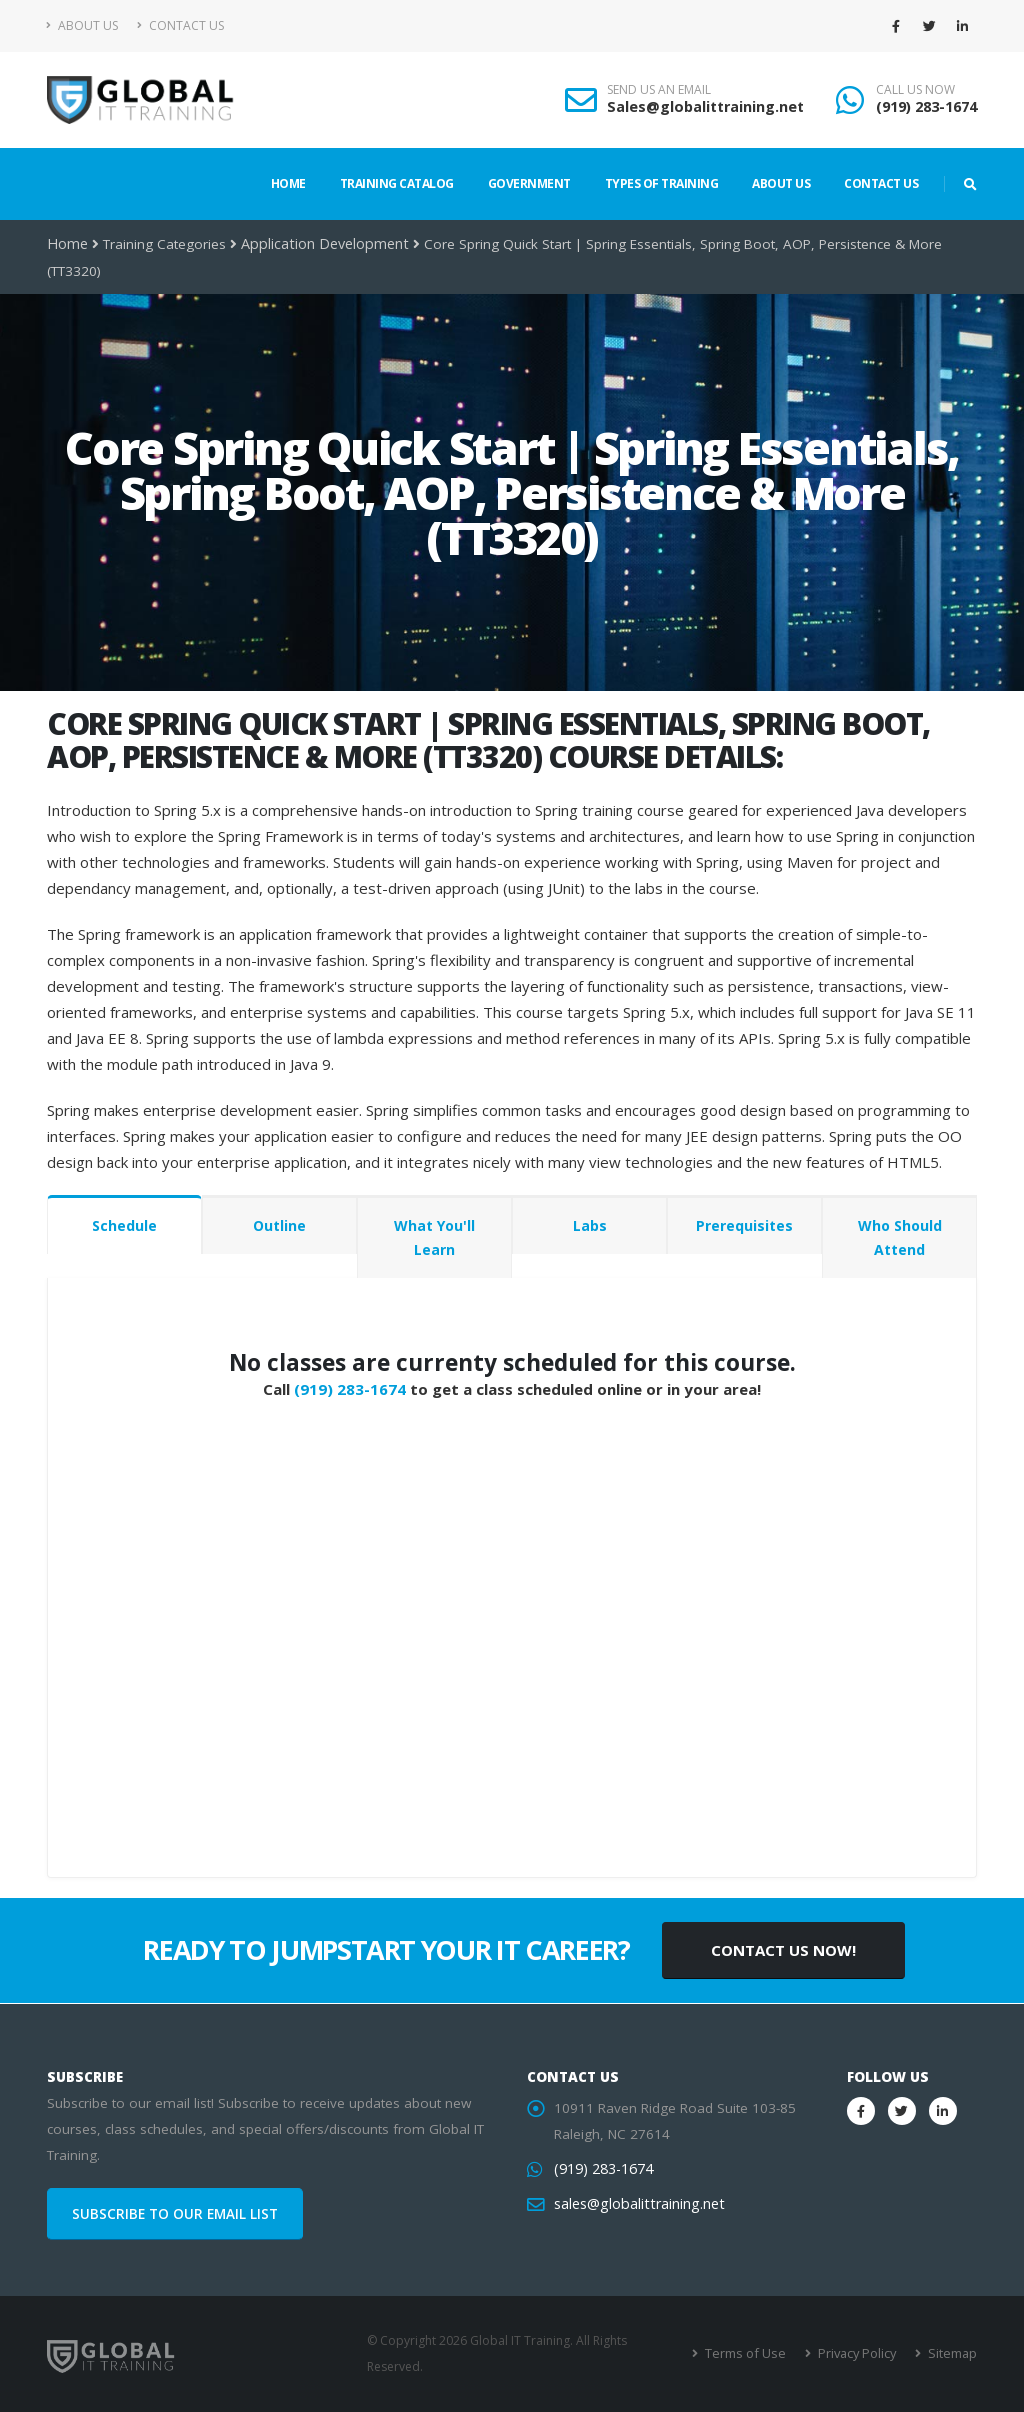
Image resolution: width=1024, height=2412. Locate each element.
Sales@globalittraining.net (705, 106)
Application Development (318, 244)
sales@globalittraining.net (635, 2204)
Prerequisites (744, 1225)
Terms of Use (751, 2353)
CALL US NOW (915, 90)
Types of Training (662, 183)
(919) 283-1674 (926, 106)
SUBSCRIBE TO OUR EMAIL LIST (175, 2214)
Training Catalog (397, 183)
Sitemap (952, 2353)
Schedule (124, 1225)
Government (529, 183)
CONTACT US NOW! (783, 1951)
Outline (279, 1225)
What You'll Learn (434, 1237)
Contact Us (180, 25)
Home (288, 183)
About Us (82, 25)
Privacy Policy (859, 2353)
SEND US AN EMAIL (659, 90)
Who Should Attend (900, 1237)
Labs (590, 1225)
